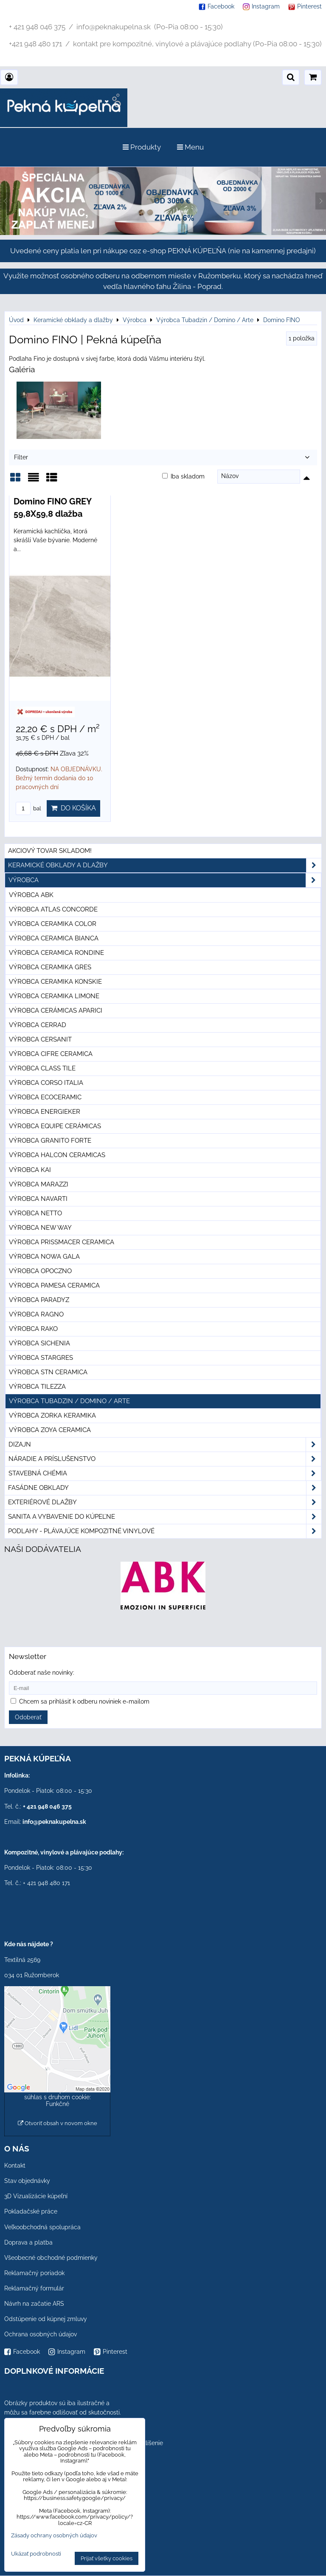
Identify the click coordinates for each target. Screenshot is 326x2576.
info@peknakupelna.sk (54, 1821)
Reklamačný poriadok (34, 2273)
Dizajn (164, 1445)
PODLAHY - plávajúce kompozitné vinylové (164, 1531)
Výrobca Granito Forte (50, 1140)
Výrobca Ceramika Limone (54, 996)
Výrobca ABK (31, 895)
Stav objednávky (27, 2180)
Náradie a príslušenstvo (164, 1459)
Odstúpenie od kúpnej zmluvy (45, 2319)
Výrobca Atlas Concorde (53, 909)
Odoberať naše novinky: (41, 1672)
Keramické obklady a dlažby (164, 865)
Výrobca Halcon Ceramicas (57, 1155)
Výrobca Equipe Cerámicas (55, 1126)
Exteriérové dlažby (164, 1502)
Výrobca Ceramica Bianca (53, 938)
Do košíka (73, 808)
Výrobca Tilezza (37, 1386)
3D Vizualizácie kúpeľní (35, 2196)
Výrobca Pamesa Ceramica (54, 1285)
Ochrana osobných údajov (40, 2334)
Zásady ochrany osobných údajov (54, 2535)
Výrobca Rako (33, 1329)
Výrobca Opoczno (40, 1271)
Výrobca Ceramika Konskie (55, 981)
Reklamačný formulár (34, 2288)
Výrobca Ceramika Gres (50, 967)
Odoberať (28, 1717)
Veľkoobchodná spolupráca (42, 2227)
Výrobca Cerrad (37, 1025)
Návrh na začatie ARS (34, 2303)
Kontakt (14, 2165)
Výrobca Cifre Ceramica (51, 1054)
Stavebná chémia (164, 1473)
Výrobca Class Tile (42, 1068)
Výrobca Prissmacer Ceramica (61, 1242)
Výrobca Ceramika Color (52, 924)
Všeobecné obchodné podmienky (51, 2257)
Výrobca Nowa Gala (44, 1256)
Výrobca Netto (35, 1213)
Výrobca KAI (30, 1170)
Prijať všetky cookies (106, 2558)
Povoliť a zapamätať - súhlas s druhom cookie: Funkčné (57, 2097)
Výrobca (164, 880)
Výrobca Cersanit (40, 1039)
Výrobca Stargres (41, 1358)
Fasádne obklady (164, 1488)
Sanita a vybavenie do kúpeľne (164, 1517)
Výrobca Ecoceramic (45, 1097)
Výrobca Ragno (36, 1314)
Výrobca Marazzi (38, 1184)
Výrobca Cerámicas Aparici (55, 1010)
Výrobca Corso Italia (46, 1083)
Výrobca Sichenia (39, 1343)
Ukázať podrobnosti (36, 2554)
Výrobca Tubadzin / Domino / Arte (69, 1401)
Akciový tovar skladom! (50, 851)
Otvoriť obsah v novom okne (57, 2123)
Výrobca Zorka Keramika (52, 1415)
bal (28, 808)
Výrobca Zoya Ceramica (50, 1430)
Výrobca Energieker (44, 1111)
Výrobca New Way (40, 1227)
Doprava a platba (28, 2242)
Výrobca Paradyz (39, 1300)
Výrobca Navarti (38, 1199)
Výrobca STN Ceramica (48, 1372)
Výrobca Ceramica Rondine (56, 953)
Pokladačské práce (30, 2211)
